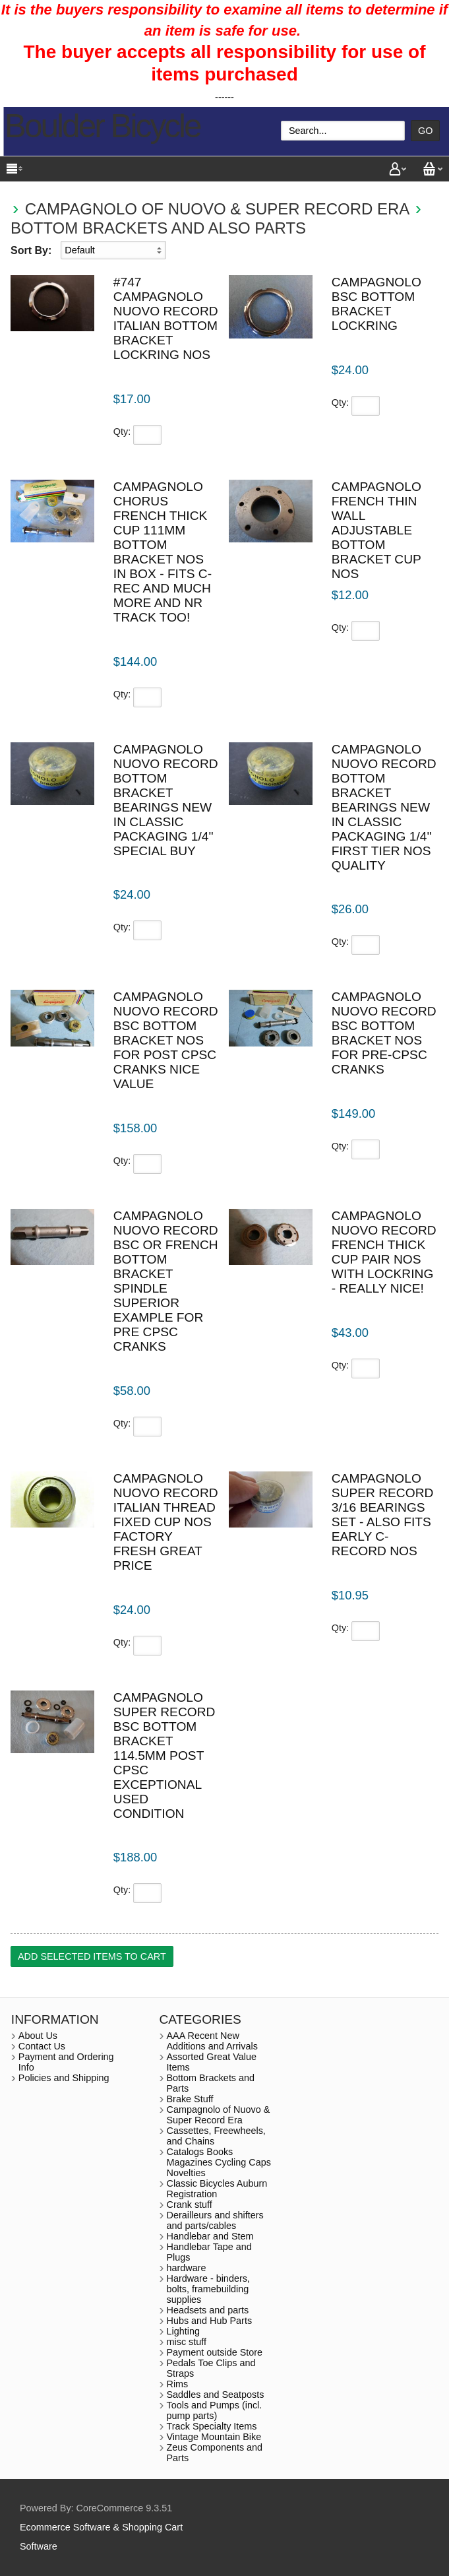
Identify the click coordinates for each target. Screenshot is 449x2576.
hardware (186, 2268)
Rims (178, 2384)
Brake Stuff (190, 2099)
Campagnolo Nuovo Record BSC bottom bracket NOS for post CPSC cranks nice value (165, 1040)
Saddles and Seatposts (215, 2394)
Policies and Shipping (63, 2078)
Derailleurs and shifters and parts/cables (215, 2220)
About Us (37, 2035)
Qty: (122, 431)
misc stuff (187, 2341)
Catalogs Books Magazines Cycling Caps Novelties (219, 2162)
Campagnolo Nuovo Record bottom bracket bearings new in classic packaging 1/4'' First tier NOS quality (384, 807)
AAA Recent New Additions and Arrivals (212, 2040)
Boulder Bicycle (102, 126)
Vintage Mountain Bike (214, 2436)
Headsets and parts (208, 2310)
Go (425, 130)
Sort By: (31, 250)
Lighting (183, 2331)
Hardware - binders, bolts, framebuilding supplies (208, 2289)
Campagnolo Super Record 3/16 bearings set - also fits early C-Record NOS (383, 1514)
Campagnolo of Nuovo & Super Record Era (217, 209)
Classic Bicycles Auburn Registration (217, 2188)
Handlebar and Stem (210, 2236)
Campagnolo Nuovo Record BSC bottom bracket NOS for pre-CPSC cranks (384, 1033)
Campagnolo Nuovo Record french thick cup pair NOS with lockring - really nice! (384, 1252)
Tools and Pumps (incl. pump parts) (214, 2410)
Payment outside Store (215, 2352)
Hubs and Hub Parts (210, 2320)
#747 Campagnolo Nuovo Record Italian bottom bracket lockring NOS (165, 318)
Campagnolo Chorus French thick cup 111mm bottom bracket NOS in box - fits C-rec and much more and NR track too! (162, 552)
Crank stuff (189, 2204)
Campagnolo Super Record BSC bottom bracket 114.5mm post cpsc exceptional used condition (164, 1755)
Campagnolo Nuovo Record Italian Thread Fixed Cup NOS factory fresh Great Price (165, 1521)
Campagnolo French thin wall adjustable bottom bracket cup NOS (376, 530)
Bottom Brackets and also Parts (158, 228)
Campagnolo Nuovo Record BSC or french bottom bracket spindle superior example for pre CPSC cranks (165, 1281)
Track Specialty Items (212, 2426)
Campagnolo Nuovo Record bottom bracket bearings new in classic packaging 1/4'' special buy (165, 800)
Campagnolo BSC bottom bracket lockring (376, 304)
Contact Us (41, 2046)
